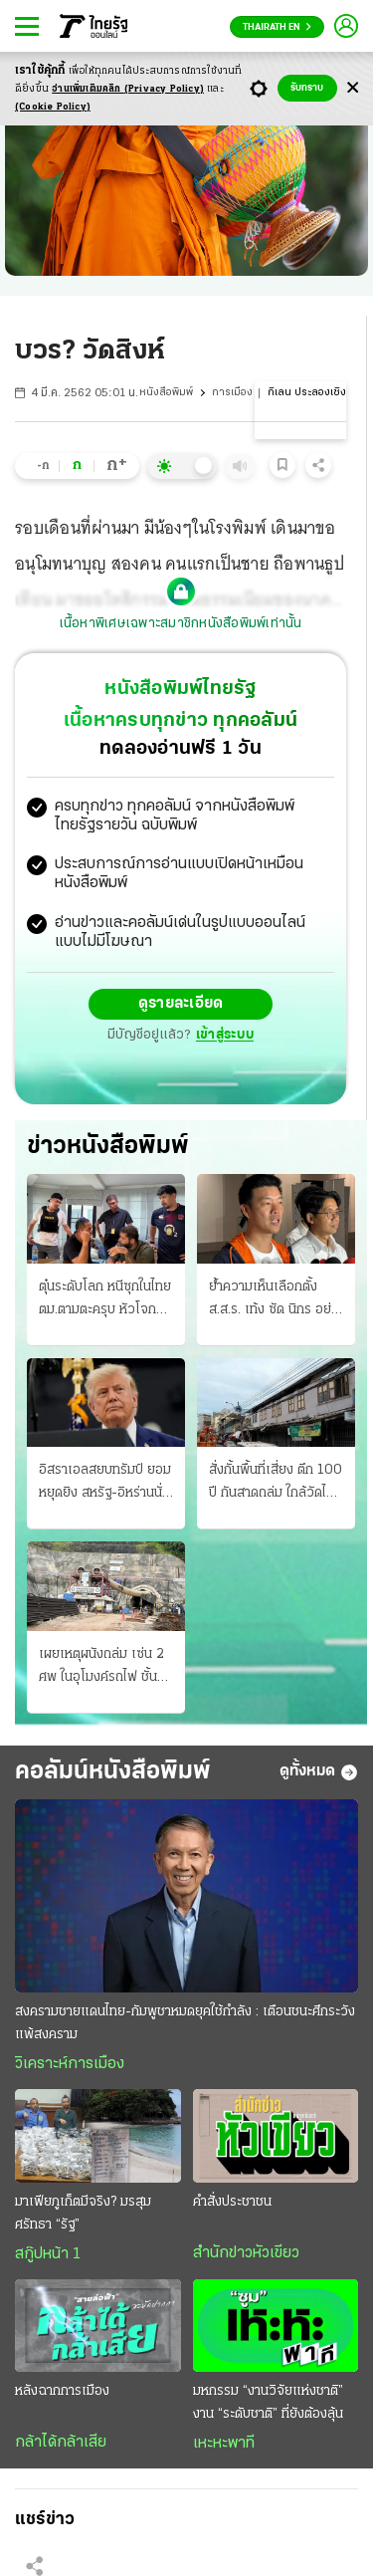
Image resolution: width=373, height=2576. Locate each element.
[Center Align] (352, 88)
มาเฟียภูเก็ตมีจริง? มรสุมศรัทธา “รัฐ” (83, 2213)
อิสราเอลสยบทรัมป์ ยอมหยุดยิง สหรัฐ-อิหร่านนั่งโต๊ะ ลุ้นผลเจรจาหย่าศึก (105, 1484)
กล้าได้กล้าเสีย (60, 2443)
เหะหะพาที (224, 2444)
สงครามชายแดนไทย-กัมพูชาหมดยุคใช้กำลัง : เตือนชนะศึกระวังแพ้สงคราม (185, 2023)
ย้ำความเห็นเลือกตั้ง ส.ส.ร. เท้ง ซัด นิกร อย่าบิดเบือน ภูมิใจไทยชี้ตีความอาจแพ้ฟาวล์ (273, 1300)
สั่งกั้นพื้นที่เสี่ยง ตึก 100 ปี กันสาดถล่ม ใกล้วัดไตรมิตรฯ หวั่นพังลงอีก (275, 1484)
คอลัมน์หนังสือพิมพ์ (113, 1771)
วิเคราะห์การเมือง (69, 2064)
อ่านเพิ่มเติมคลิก (128, 89)
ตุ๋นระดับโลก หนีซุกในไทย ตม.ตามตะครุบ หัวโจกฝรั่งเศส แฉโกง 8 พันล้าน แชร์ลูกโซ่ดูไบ (105, 1300)
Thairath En (277, 27)
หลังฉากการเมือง (62, 2391)
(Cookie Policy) (53, 107)
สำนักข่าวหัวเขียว (246, 2253)
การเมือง (232, 392)
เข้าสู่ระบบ (225, 1035)
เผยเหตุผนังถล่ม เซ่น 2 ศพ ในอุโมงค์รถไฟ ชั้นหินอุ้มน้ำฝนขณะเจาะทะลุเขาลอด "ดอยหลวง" (106, 1668)
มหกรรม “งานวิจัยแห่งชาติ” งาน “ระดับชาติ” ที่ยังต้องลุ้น (268, 2403)
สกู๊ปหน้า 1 (48, 2254)
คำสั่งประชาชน (232, 2202)
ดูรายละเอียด (181, 1004)
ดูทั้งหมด (319, 1772)
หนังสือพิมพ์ (166, 392)
